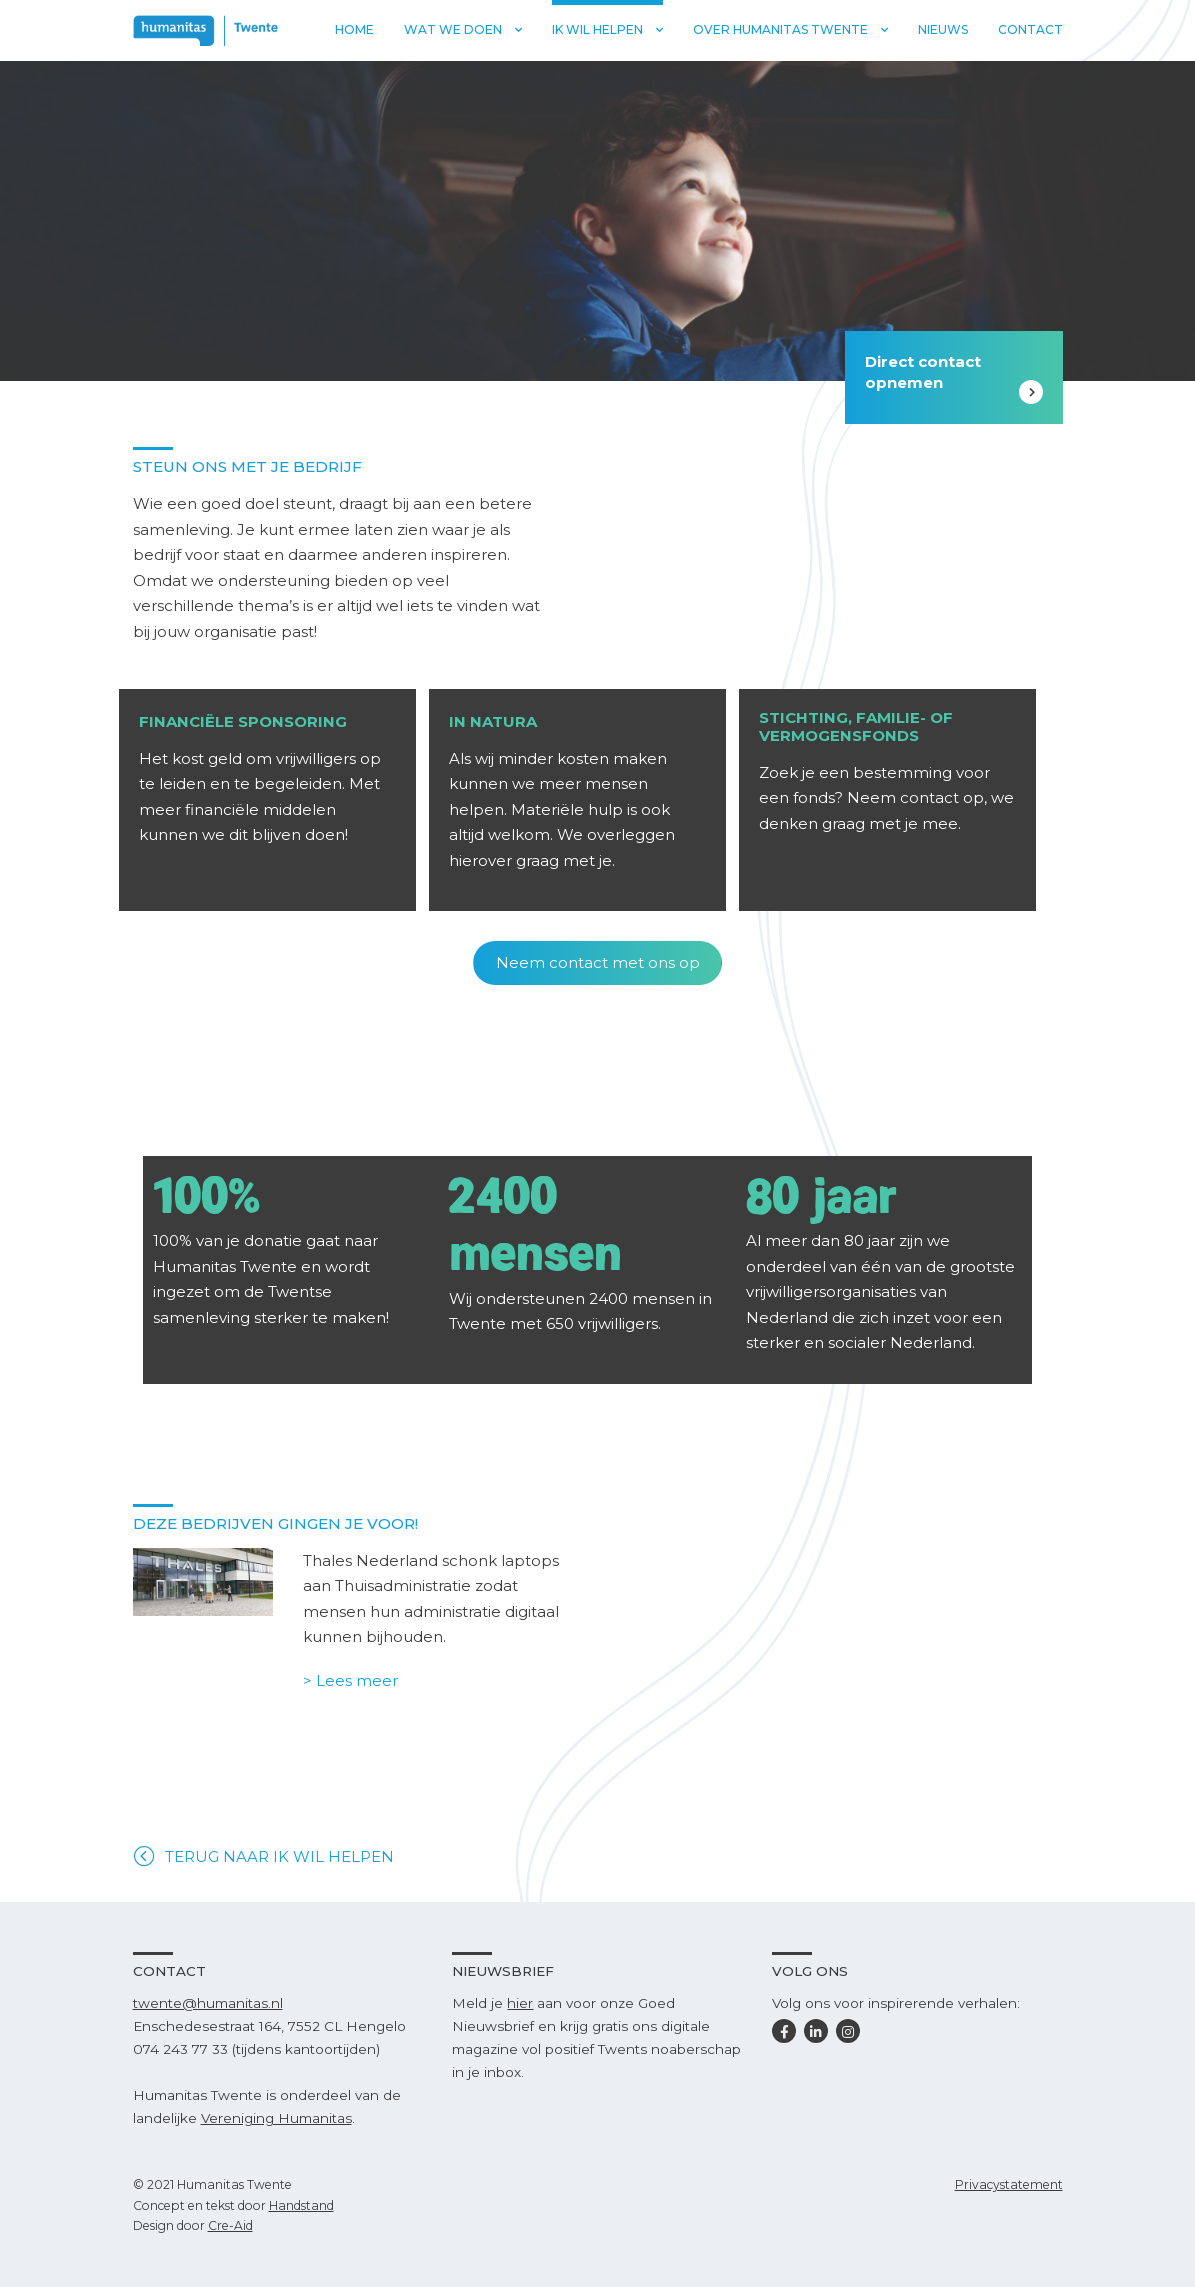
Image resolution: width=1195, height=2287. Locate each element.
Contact (1030, 29)
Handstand (301, 2205)
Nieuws (943, 29)
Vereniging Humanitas (276, 2118)
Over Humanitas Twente (780, 29)
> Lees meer (350, 1680)
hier (520, 2003)
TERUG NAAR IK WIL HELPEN (279, 1856)
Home (354, 29)
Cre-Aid (230, 2225)
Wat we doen (453, 29)
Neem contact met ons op (598, 962)
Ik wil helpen (597, 29)
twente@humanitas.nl (208, 2003)
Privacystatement (1009, 2184)
